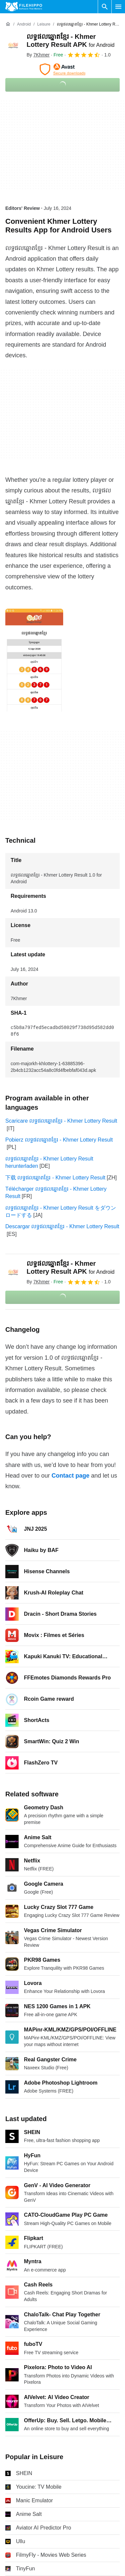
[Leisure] (43, 24)
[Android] (24, 24)
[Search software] (104, 6)
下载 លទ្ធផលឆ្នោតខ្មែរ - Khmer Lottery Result (55, 1177)
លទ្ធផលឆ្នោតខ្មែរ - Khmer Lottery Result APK (70, 1267)
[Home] (8, 24)
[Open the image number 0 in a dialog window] (34, 660)
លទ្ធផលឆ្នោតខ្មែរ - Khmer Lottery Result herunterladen (49, 1162)
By (38, 54)
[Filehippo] (23, 6)
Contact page (70, 1475)
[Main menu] (118, 6)
